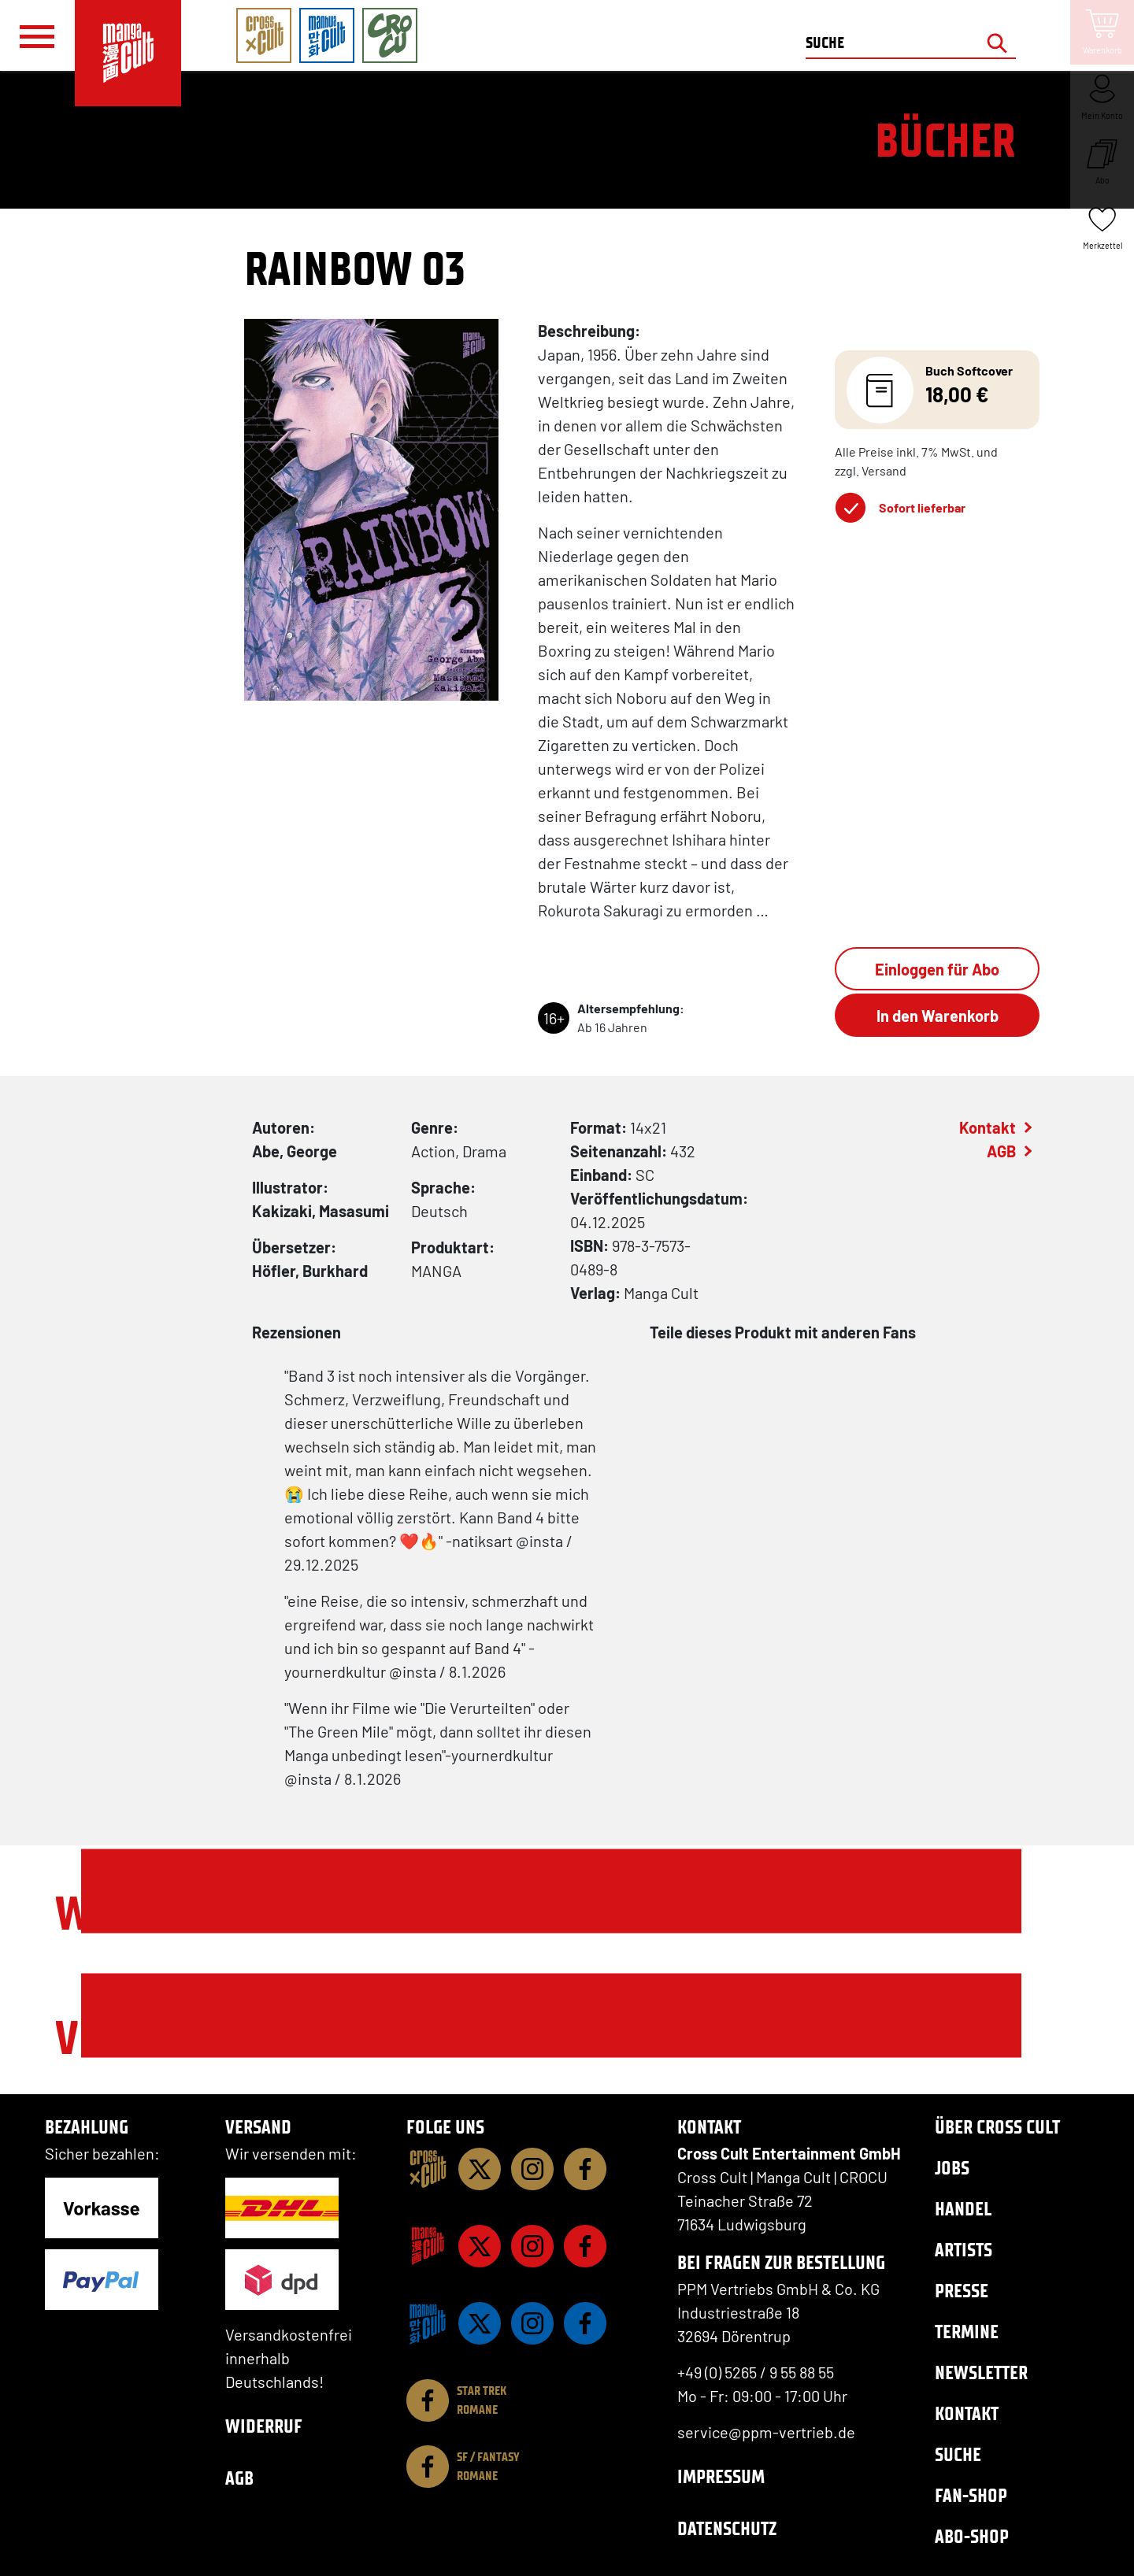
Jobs (952, 2167)
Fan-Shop (971, 2495)
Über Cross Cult (997, 2126)
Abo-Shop (972, 2536)
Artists (963, 2249)
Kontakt (987, 1127)
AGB (1001, 1151)
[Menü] (37, 36)
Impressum (721, 2476)
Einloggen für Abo (937, 969)
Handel (963, 2208)
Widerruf (263, 2426)
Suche (958, 2454)
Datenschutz (726, 2528)
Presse (961, 2290)
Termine (967, 2331)
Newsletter (981, 2372)
